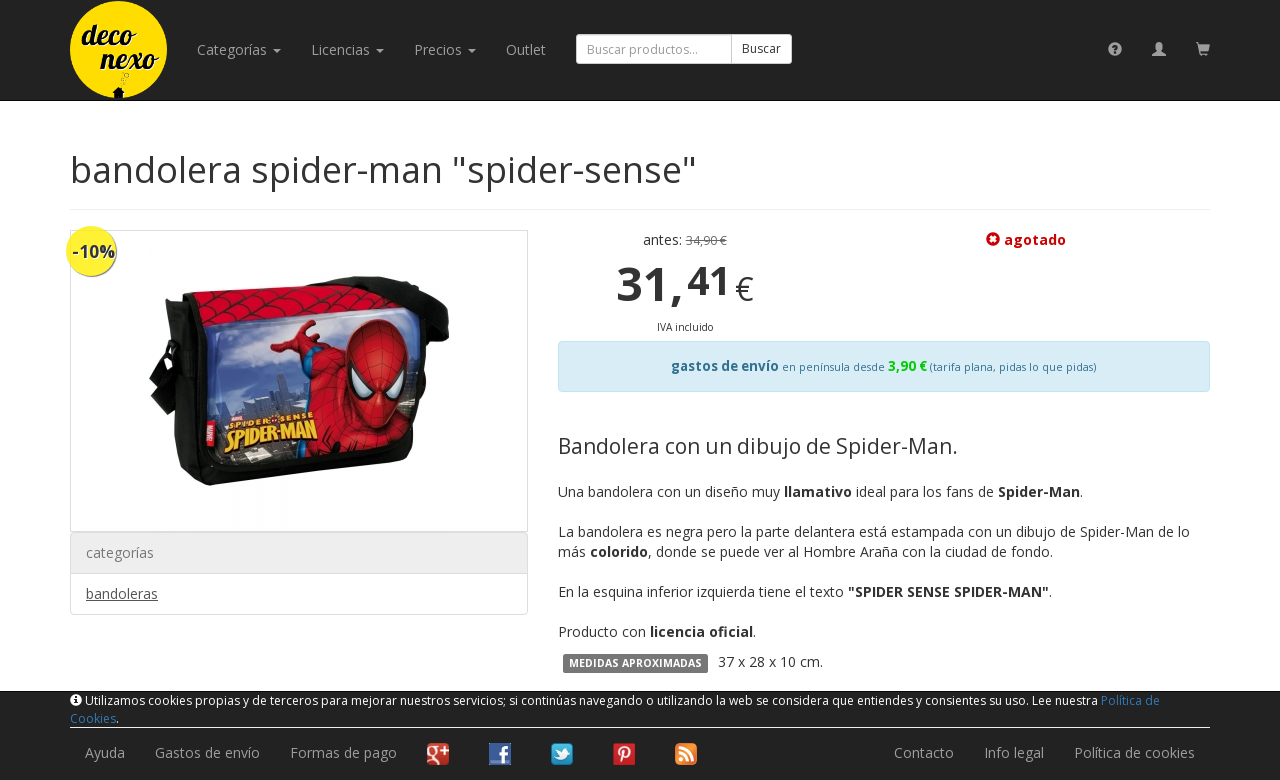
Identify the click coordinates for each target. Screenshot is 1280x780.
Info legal (1014, 752)
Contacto (924, 752)
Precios (445, 49)
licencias (347, 49)
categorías (239, 49)
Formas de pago (343, 752)
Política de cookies (1134, 752)
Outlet (526, 49)
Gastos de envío (207, 752)
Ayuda (105, 752)
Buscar (761, 48)
